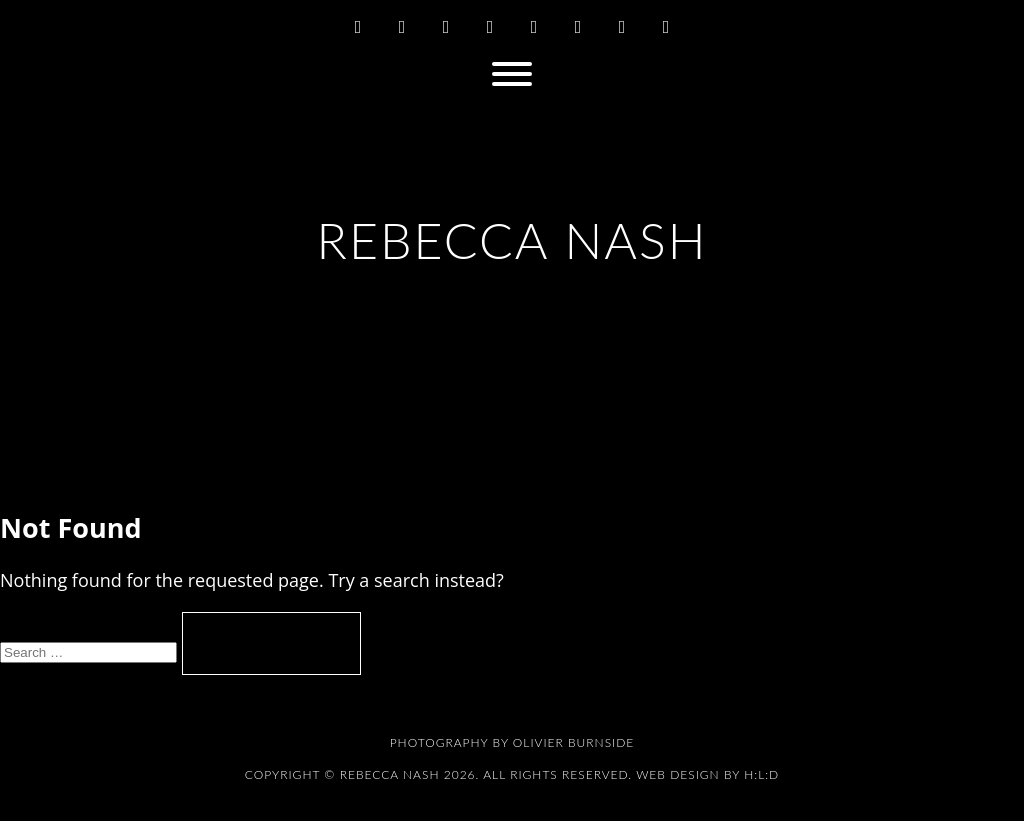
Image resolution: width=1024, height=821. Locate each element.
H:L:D (761, 774)
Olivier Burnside (573, 742)
